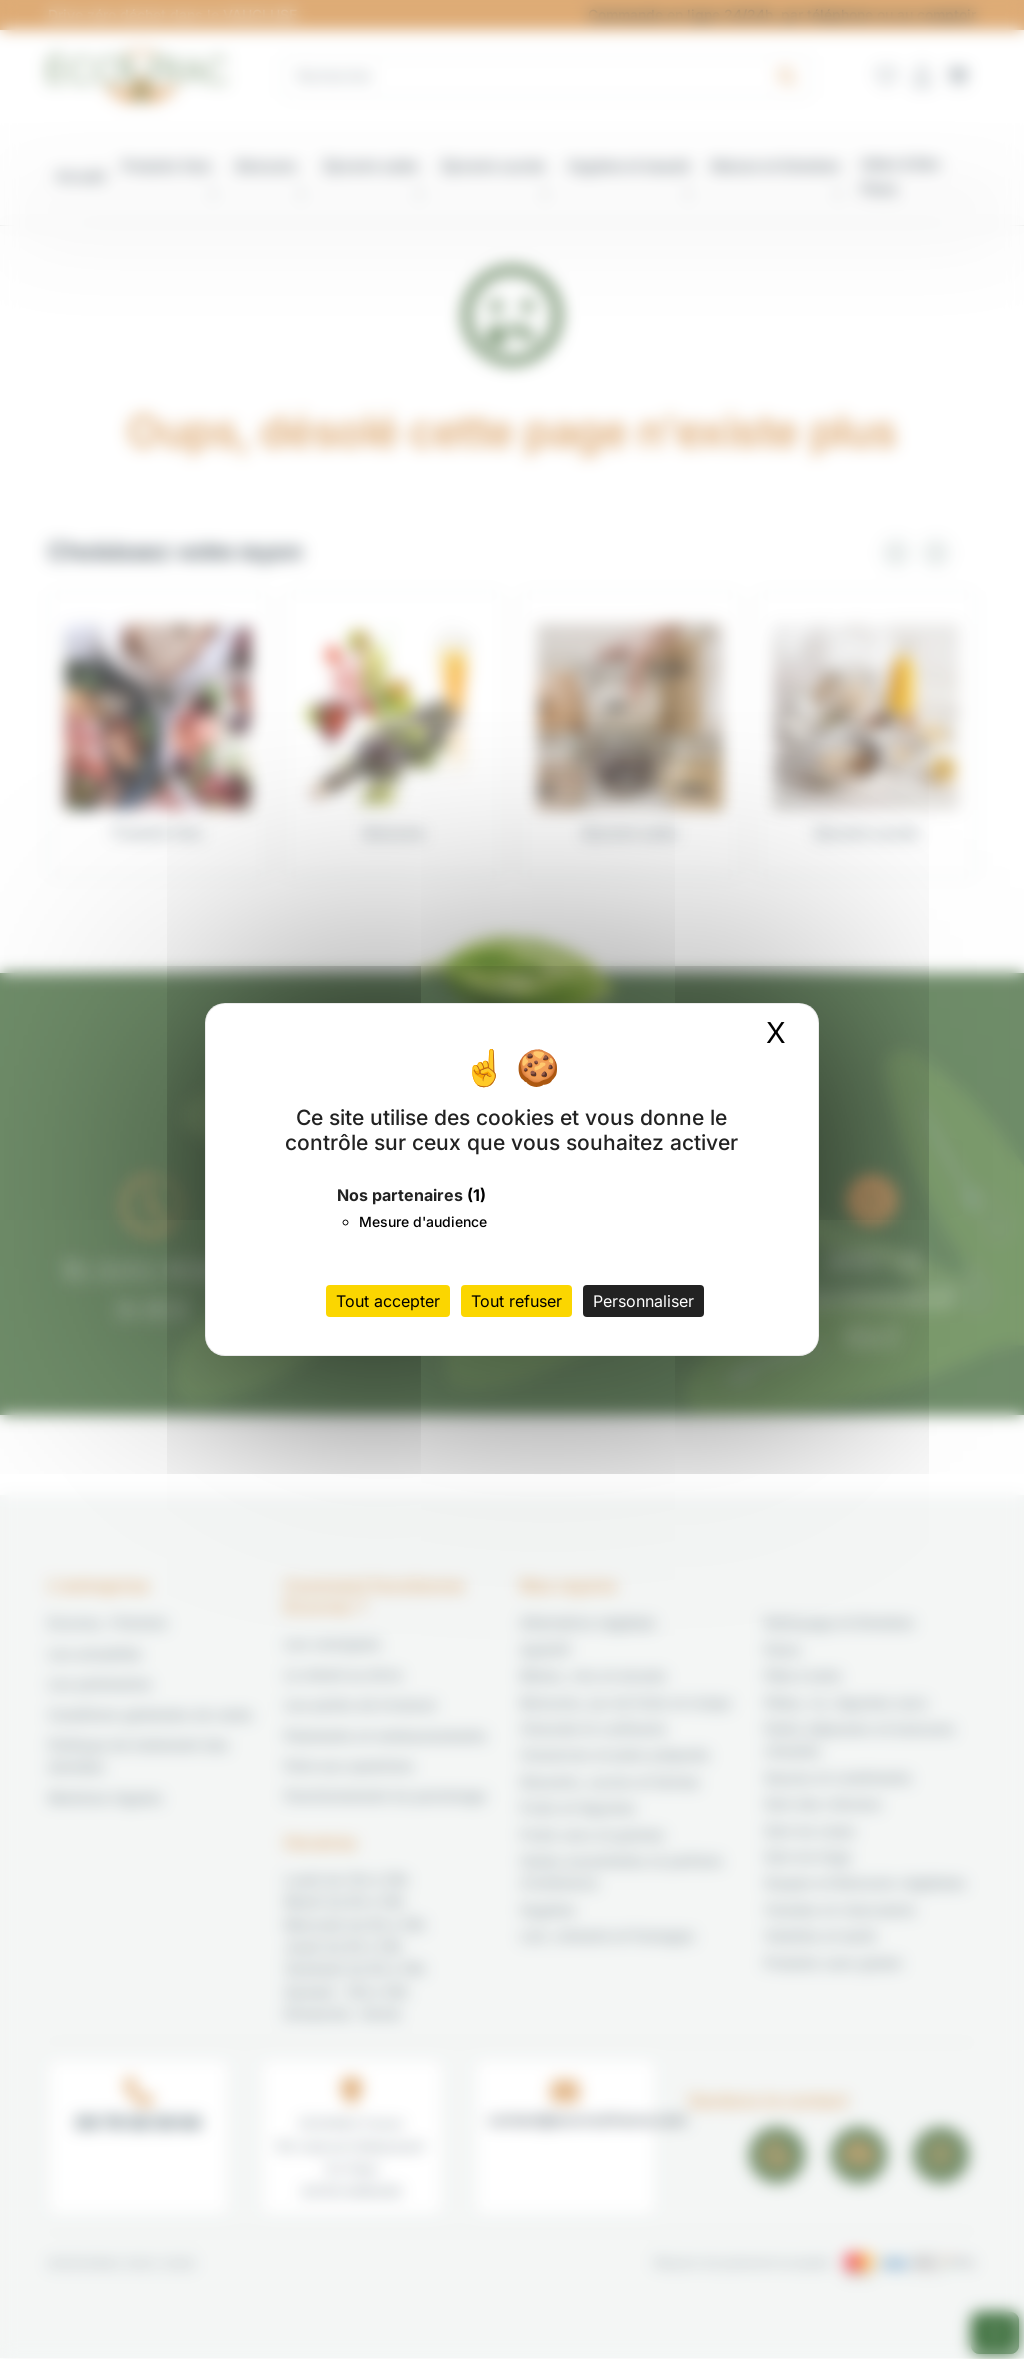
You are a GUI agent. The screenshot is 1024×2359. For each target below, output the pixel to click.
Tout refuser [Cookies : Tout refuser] (516, 1301)
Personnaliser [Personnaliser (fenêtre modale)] (643, 1301)
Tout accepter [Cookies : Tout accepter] (388, 1301)
